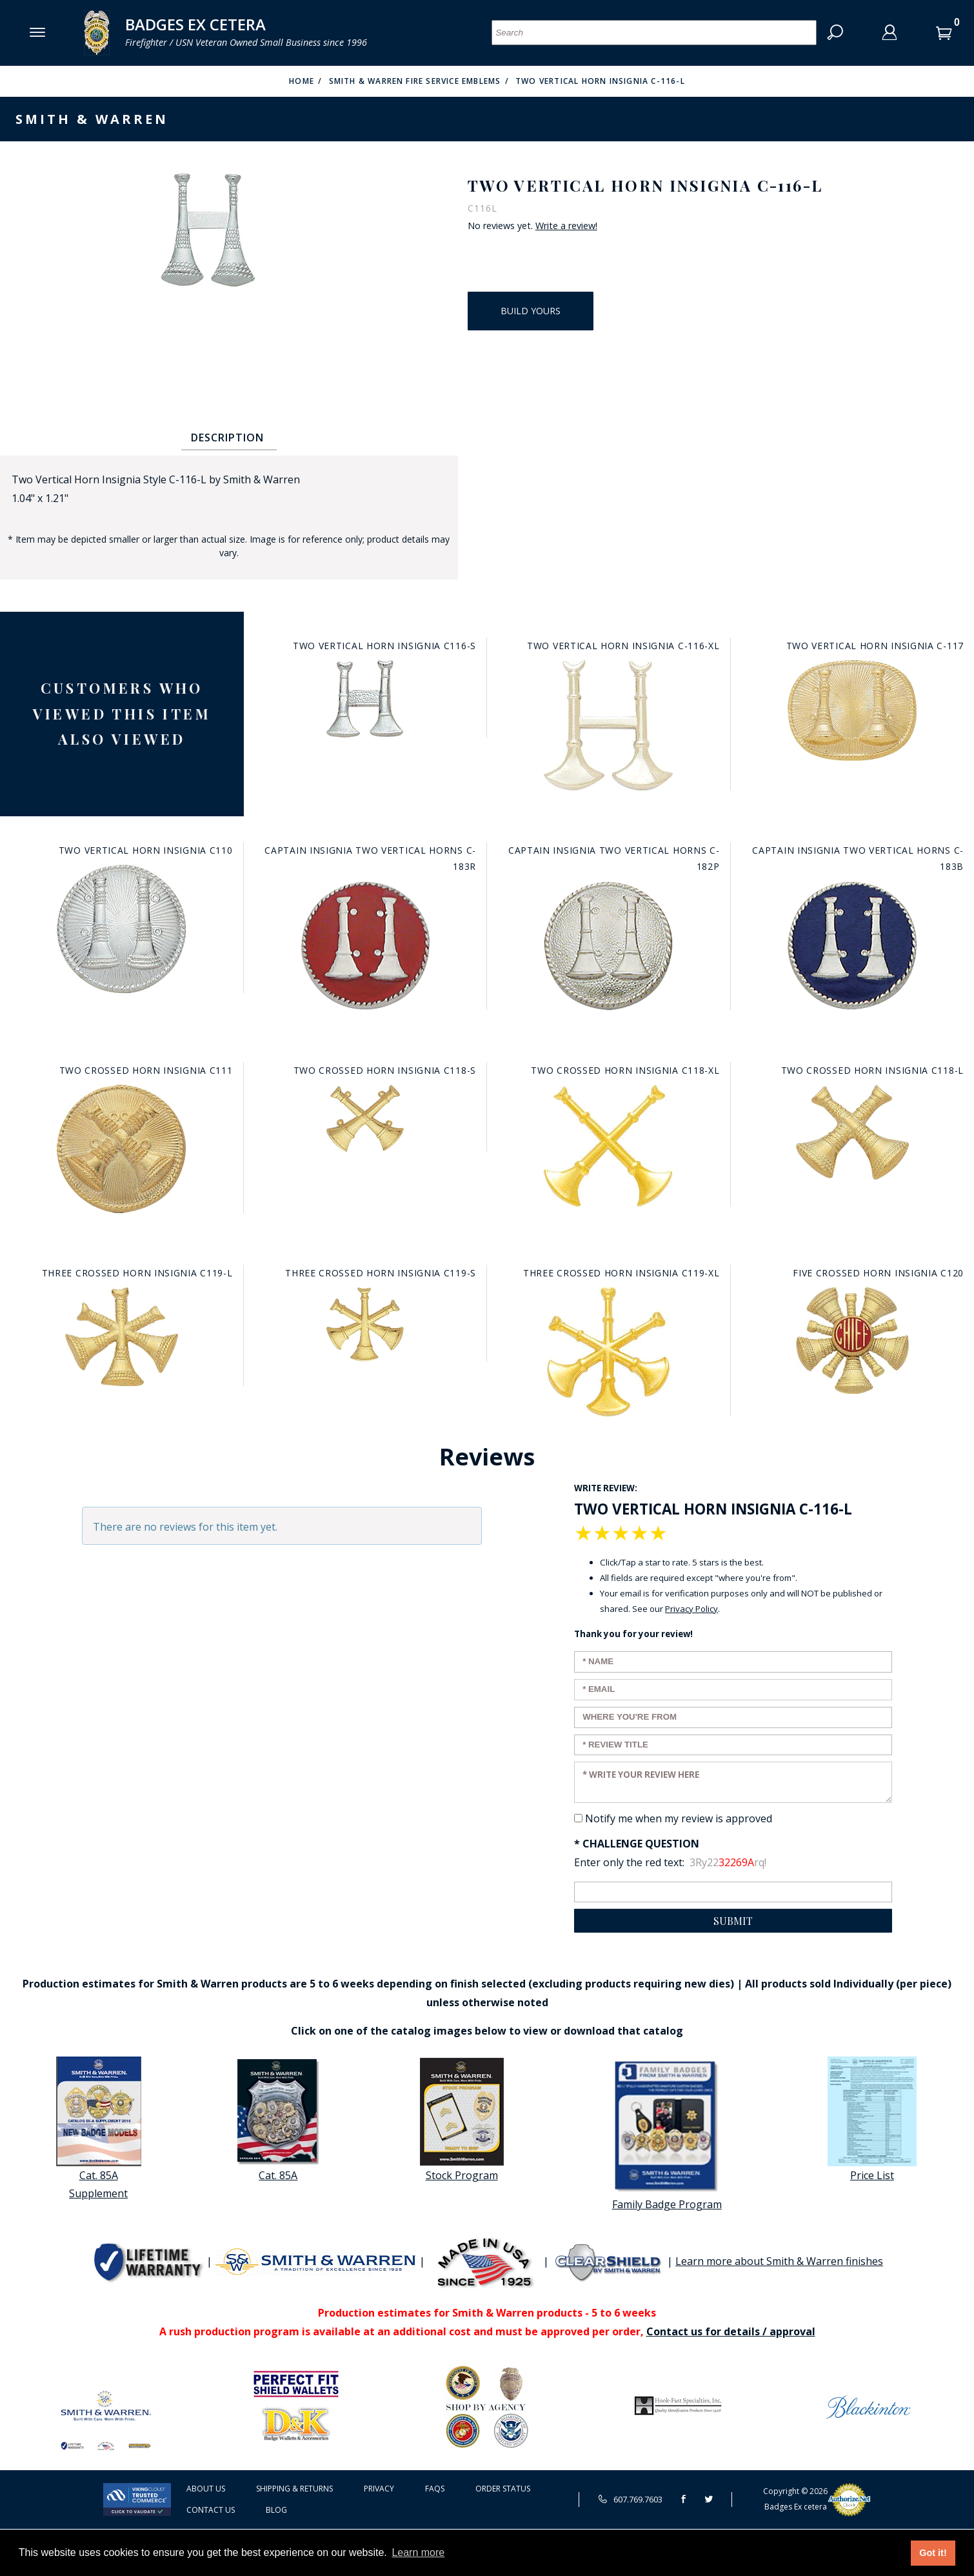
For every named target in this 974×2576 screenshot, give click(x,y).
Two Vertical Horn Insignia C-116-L (600, 80)
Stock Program (461, 2119)
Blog (276, 2509)
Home (301, 80)
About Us (205, 2488)
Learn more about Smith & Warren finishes (779, 2261)
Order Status (502, 2488)
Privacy (379, 2488)
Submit (733, 1920)
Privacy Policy (691, 1609)
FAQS (434, 2488)
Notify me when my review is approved (678, 1818)
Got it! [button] (932, 2553)
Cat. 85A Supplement (98, 2129)
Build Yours (531, 311)
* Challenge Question (636, 1843)
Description (227, 437)
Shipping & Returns (294, 2488)
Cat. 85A (278, 2119)
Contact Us (210, 2509)
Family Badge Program (666, 2134)
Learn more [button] (418, 2552)
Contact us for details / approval (730, 2331)
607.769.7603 (630, 2499)
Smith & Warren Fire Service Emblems (415, 80)
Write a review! (566, 225)
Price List (872, 2119)
